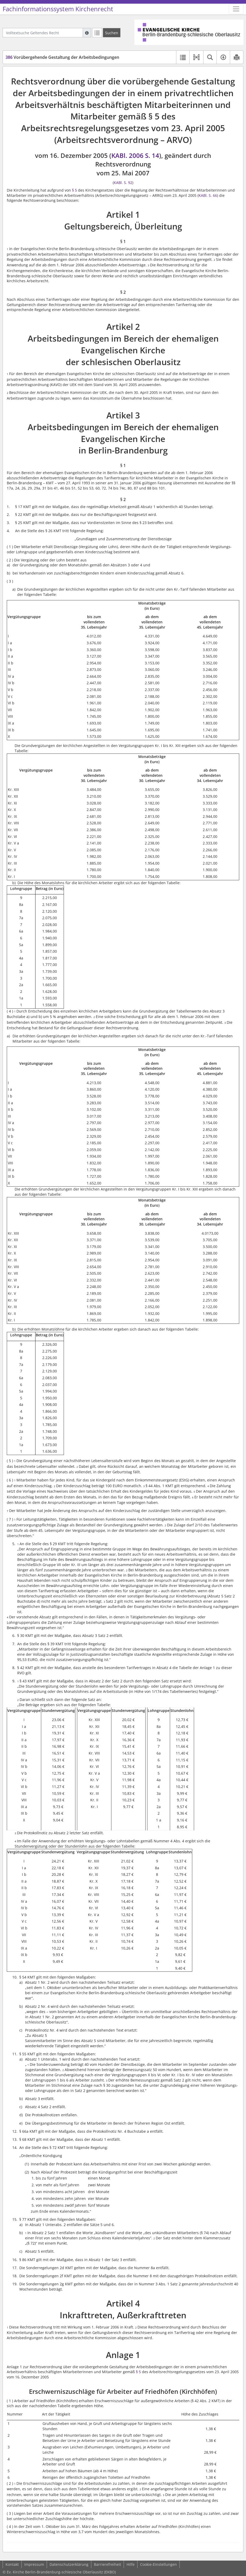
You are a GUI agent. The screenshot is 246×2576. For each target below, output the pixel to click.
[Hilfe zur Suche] (87, 32)
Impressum (34, 2564)
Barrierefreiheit (107, 2564)
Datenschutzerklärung (69, 2564)
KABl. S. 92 (123, 182)
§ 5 (74, 190)
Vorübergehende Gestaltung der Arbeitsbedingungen (62, 57)
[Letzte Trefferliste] (97, 32)
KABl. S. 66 (208, 195)
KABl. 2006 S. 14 (135, 155)
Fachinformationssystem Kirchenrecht (58, 9)
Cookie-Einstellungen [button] (158, 2564)
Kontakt (12, 2564)
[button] (196, 57)
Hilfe (131, 2564)
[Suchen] (112, 32)
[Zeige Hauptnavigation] (236, 9)
